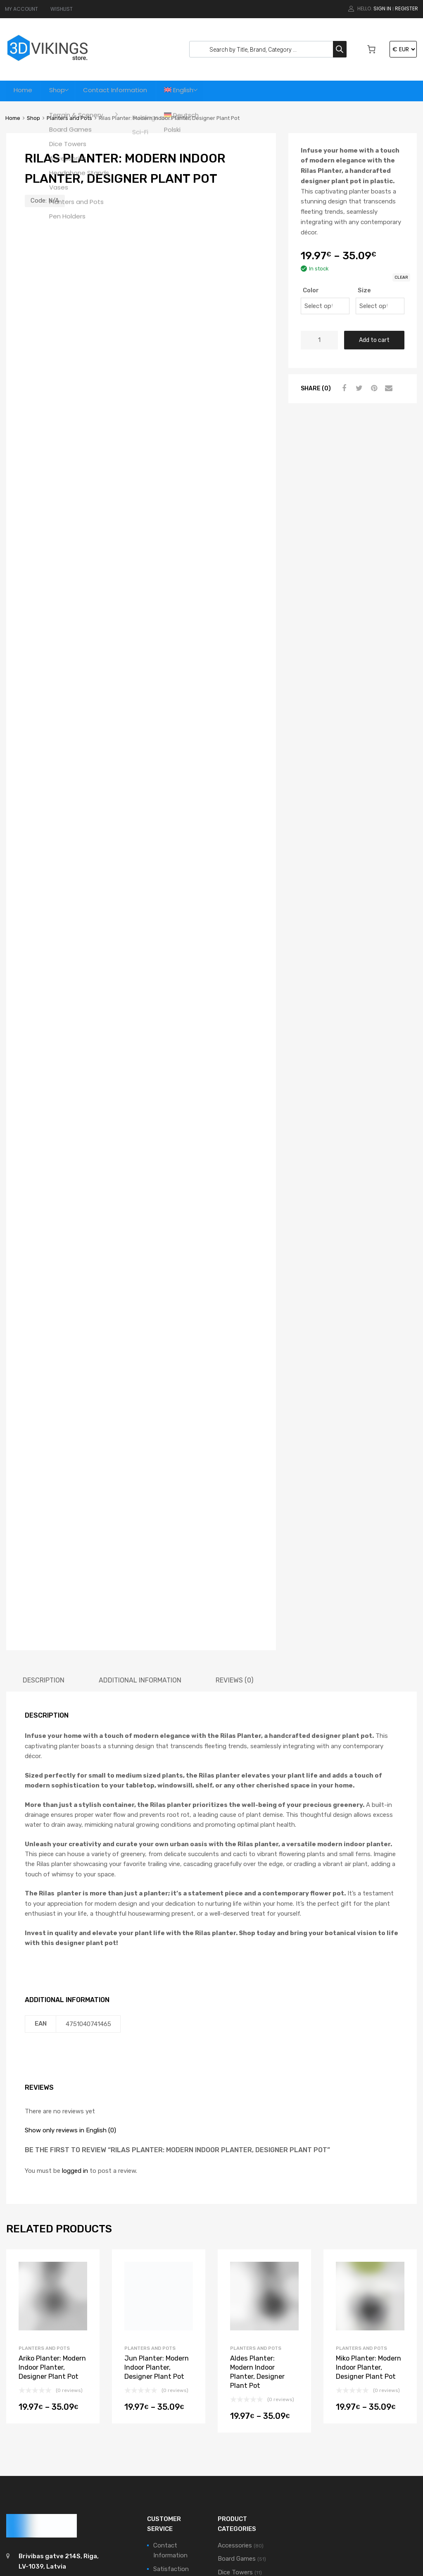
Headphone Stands (245, 2427)
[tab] (43, 1521)
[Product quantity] (319, 340)
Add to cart (374, 340)
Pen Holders (235, 2450)
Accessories (235, 2386)
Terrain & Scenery (242, 2488)
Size (364, 290)
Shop (61, 90)
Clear (401, 277)
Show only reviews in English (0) (70, 1971)
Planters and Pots (69, 118)
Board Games (237, 2400)
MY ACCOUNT (21, 8)
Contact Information (124, 90)
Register (406, 8)
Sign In (382, 8)
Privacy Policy (172, 2481)
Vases (226, 2512)
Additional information (140, 1521)
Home (24, 90)
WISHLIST (61, 8)
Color (311, 290)
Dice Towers (235, 2413)
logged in (75, 2012)
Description (43, 1521)
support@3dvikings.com (56, 2423)
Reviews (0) (234, 1521)
